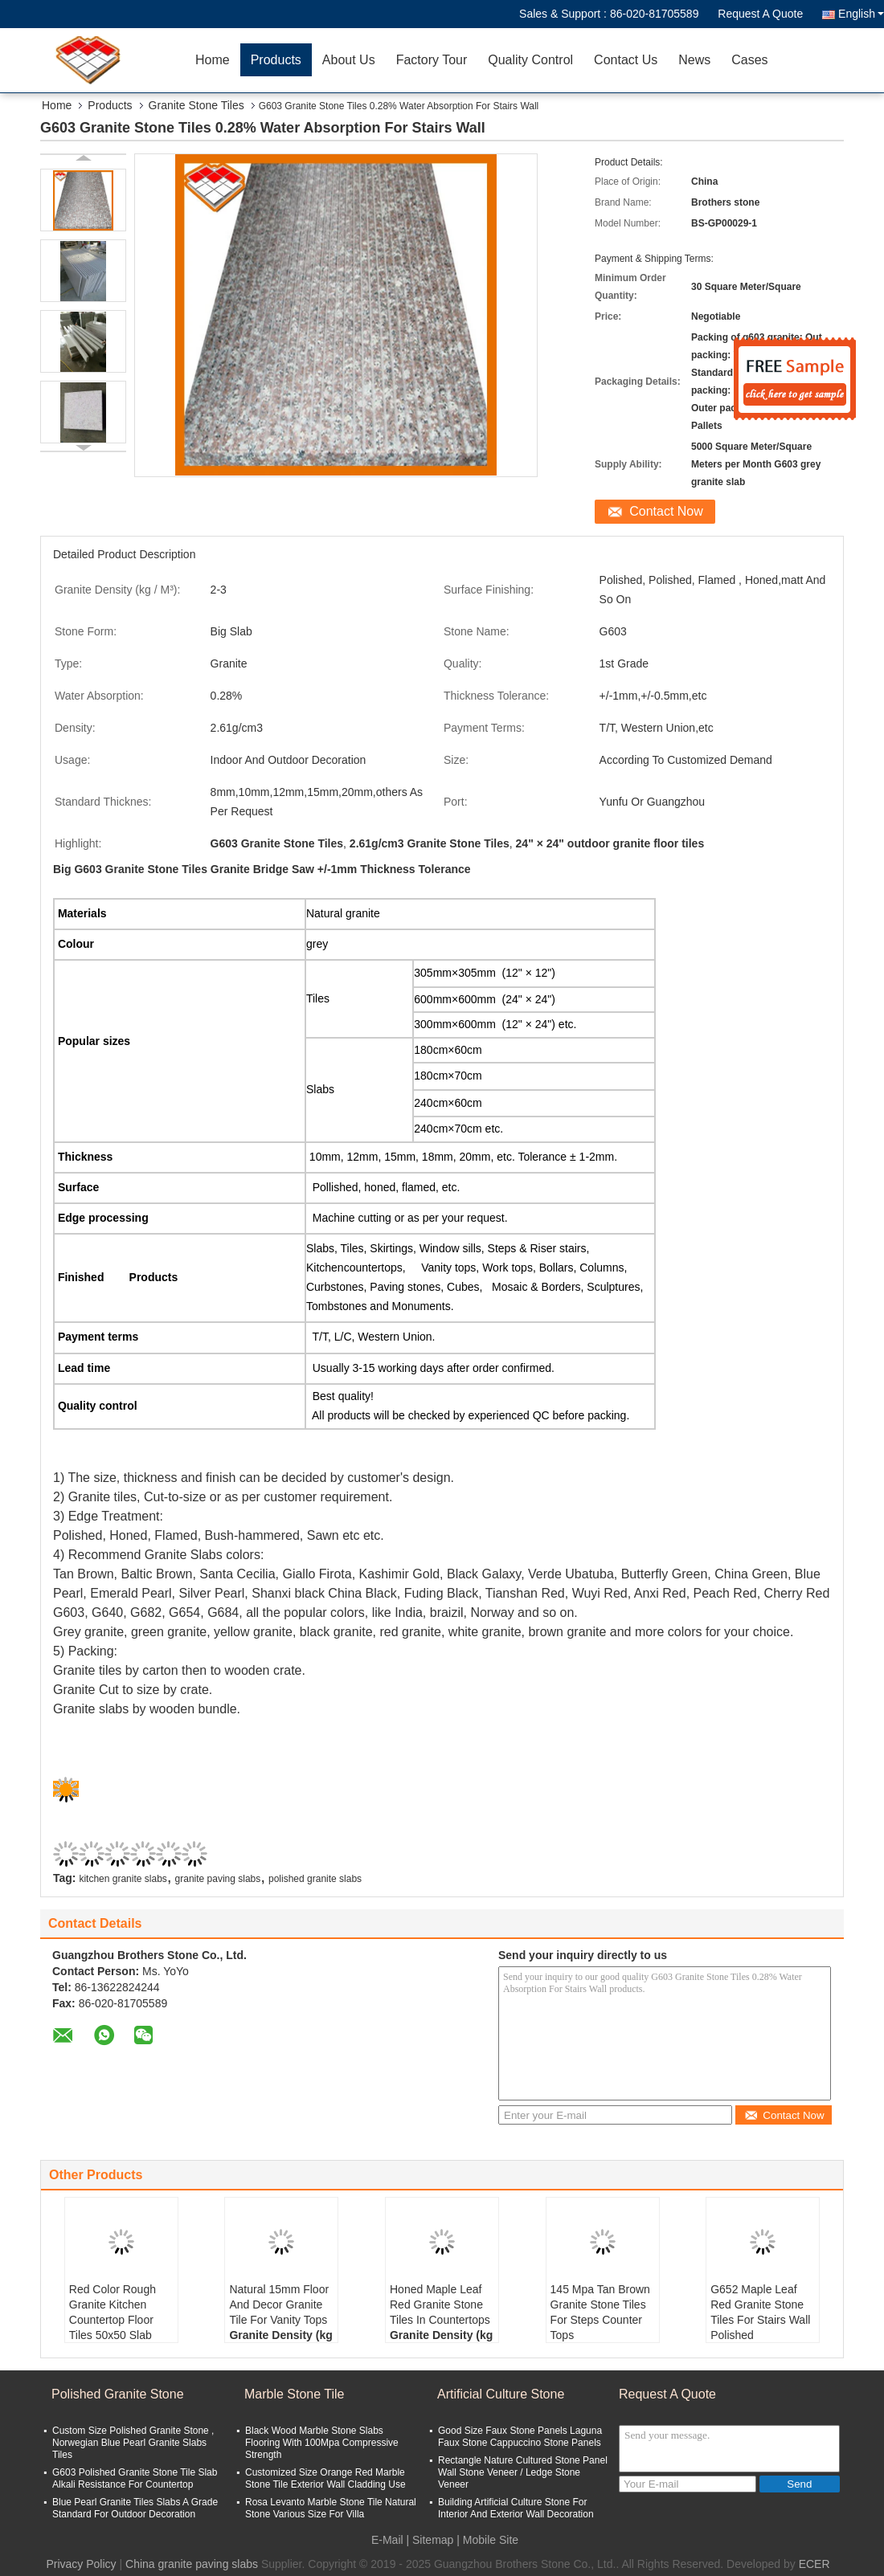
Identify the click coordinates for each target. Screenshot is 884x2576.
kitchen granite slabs (122, 1878)
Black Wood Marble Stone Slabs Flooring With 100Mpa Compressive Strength (322, 2442)
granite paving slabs (218, 1878)
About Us (348, 60)
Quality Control (530, 60)
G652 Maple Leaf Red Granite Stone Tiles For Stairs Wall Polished (760, 2312)
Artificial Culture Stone (500, 2394)
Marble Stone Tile (294, 2394)
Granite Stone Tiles (196, 105)
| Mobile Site (487, 2539)
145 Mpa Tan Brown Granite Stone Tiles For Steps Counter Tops (600, 2312)
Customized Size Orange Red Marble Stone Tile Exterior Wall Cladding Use (325, 2478)
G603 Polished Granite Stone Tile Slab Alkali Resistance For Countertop (134, 2478)
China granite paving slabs (191, 2564)
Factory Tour (432, 60)
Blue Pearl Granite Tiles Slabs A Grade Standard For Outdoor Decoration (135, 2508)
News (694, 60)
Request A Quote (760, 13)
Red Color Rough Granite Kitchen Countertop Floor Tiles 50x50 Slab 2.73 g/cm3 (112, 2320)
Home (212, 60)
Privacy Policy (81, 2564)
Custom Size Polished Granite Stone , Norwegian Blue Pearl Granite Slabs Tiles (133, 2442)
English (861, 13)
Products (276, 60)
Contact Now (666, 511)
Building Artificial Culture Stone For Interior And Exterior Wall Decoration (516, 2508)
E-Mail (387, 2539)
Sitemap (432, 2539)
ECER (814, 2564)
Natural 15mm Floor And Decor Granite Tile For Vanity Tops (279, 2304)
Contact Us (625, 60)
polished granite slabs (315, 1878)
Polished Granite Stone (117, 2394)
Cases (749, 60)
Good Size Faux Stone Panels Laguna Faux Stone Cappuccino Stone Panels (520, 2436)
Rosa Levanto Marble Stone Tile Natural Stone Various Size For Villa (330, 2508)
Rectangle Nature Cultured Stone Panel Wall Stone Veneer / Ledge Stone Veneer (523, 2472)
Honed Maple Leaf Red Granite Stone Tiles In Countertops (440, 2304)
